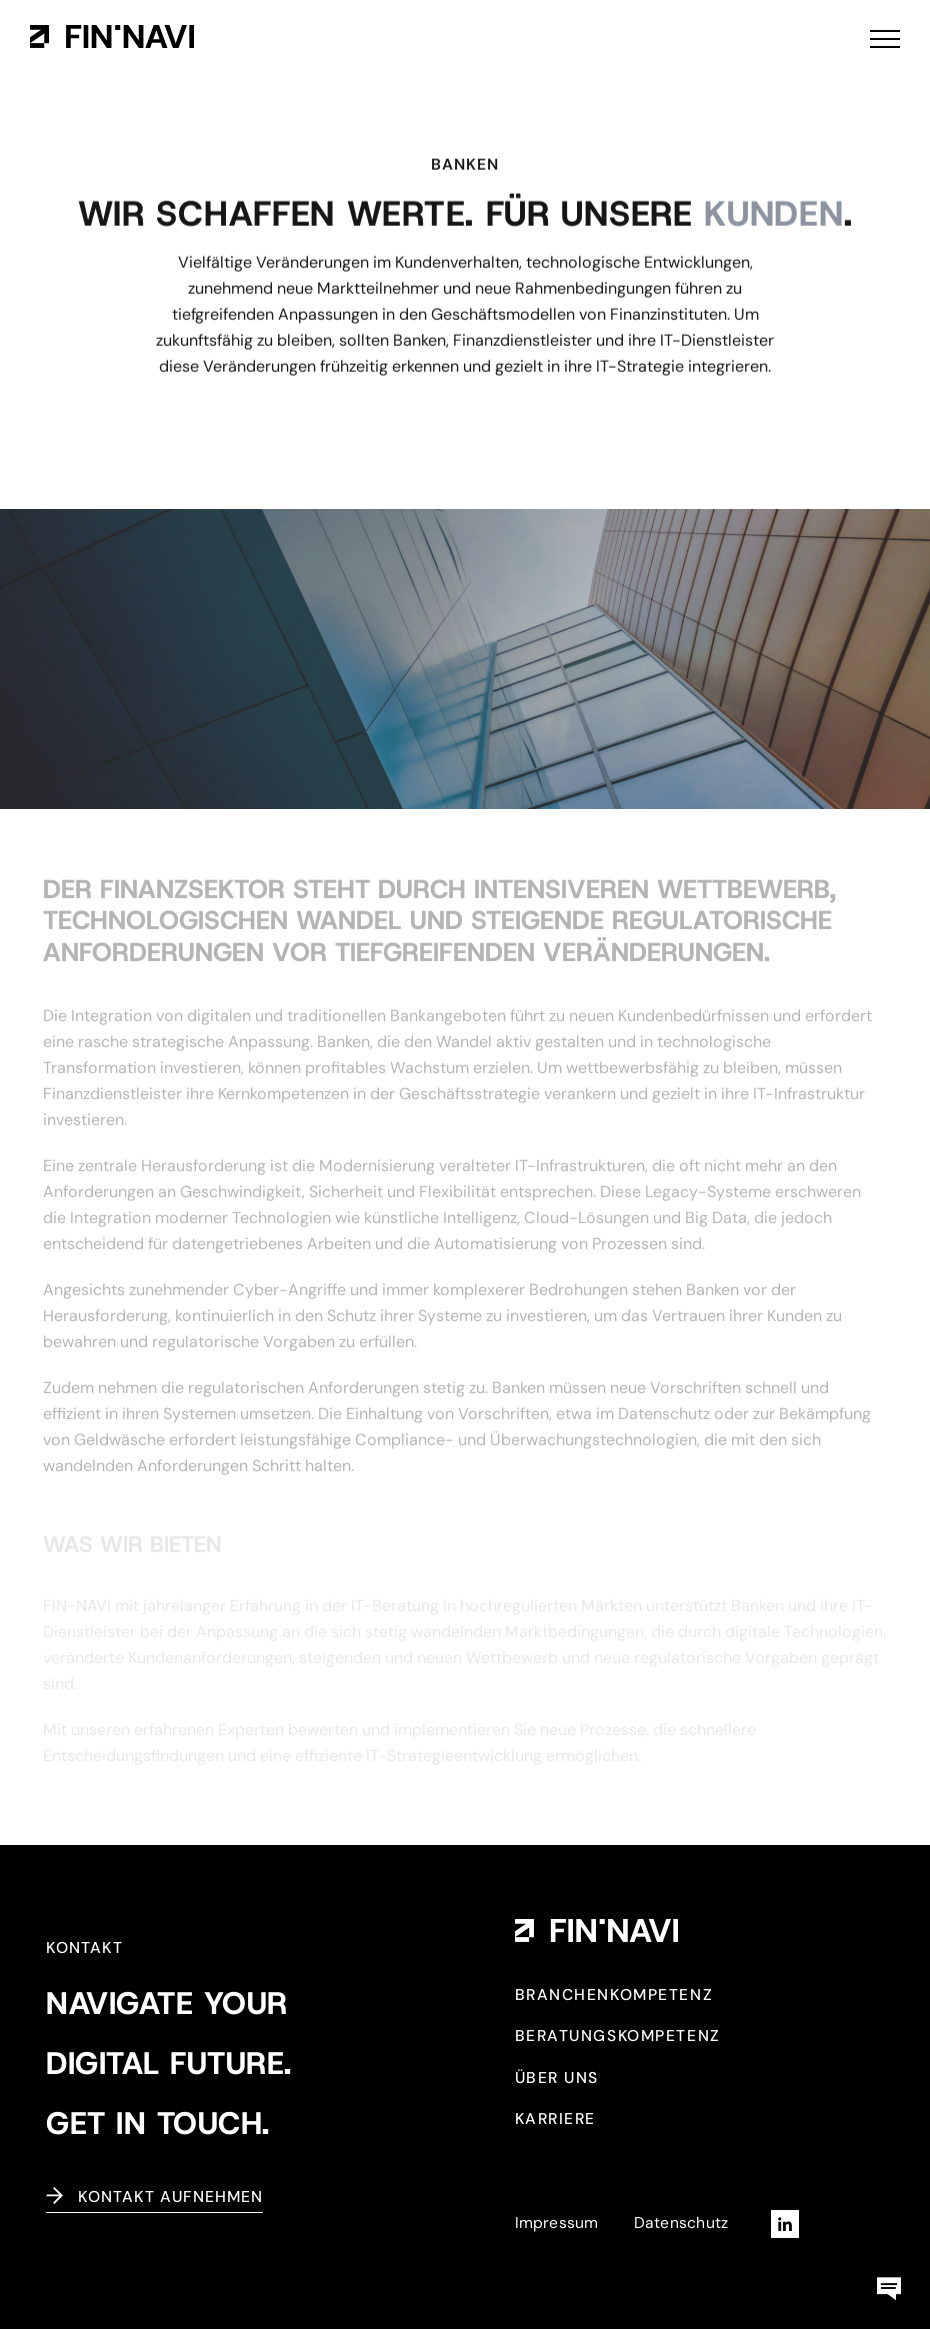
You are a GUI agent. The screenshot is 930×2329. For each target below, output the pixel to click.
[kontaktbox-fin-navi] (889, 2274)
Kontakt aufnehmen (170, 2196)
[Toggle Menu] (885, 39)
